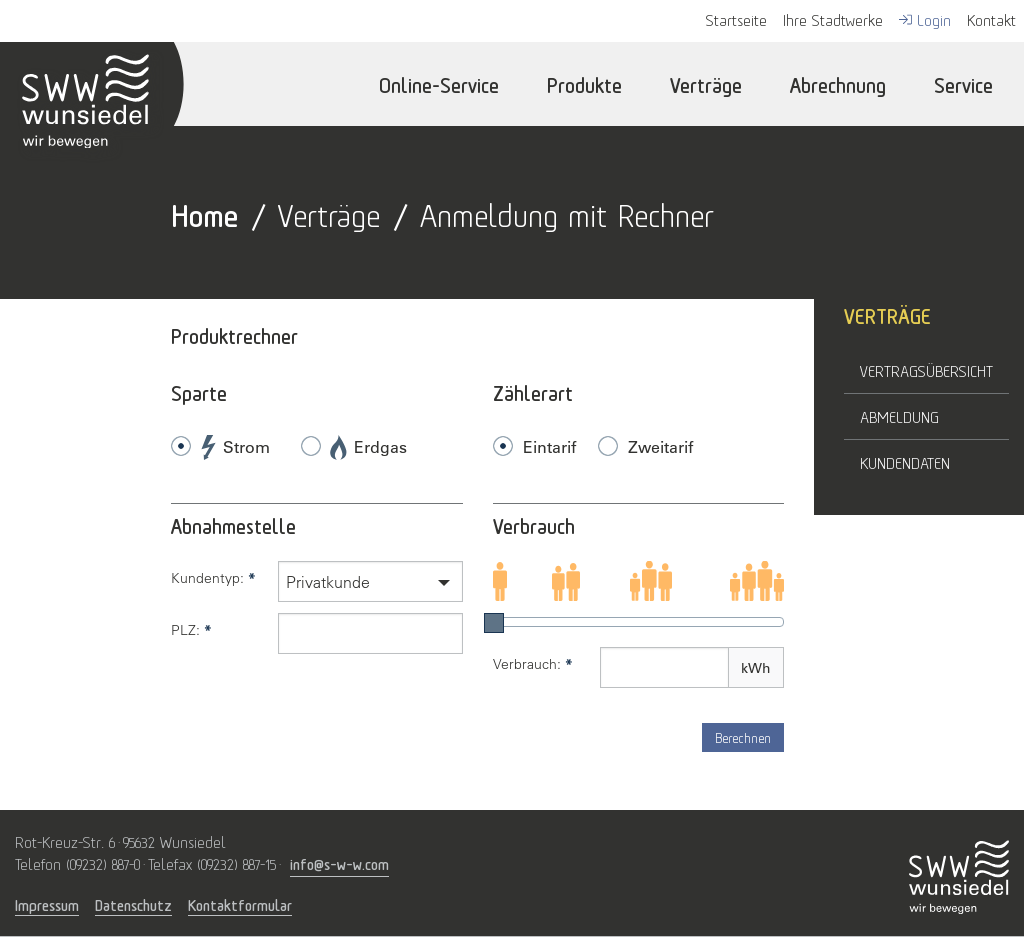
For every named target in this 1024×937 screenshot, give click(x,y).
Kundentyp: (213, 578)
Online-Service (439, 83)
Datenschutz (133, 905)
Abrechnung (838, 83)
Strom (235, 447)
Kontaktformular (240, 905)
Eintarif (549, 447)
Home (204, 212)
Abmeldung (899, 416)
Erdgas (369, 447)
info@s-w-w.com (339, 862)
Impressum (47, 905)
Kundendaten (905, 462)
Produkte (584, 83)
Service (963, 83)
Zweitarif (660, 447)
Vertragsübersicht (926, 370)
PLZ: (191, 630)
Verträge (706, 83)
